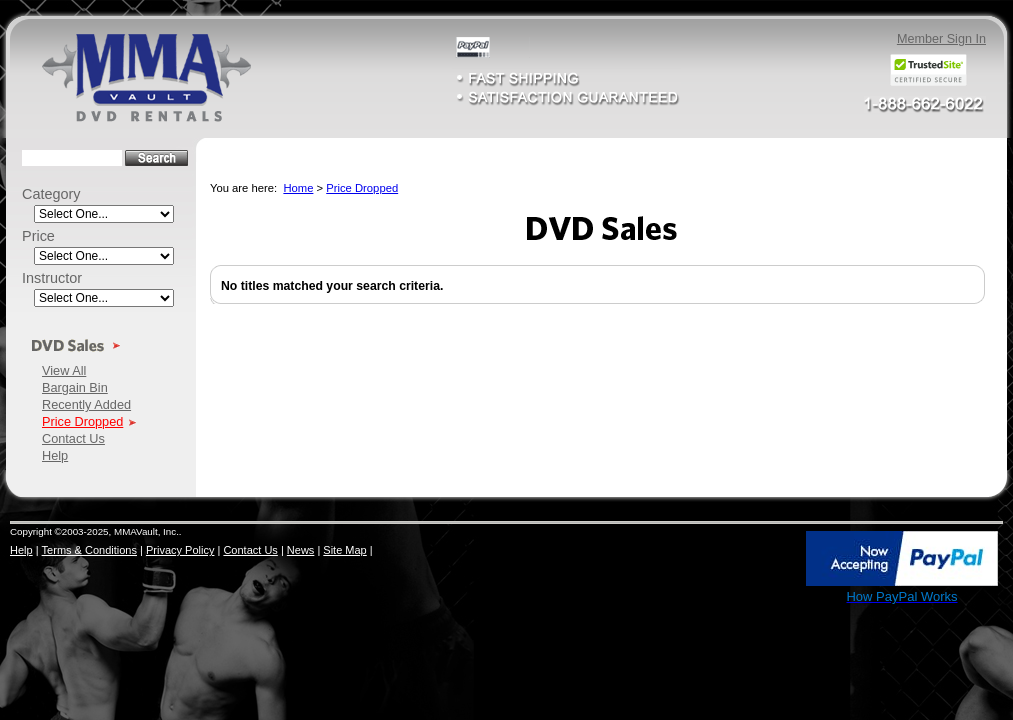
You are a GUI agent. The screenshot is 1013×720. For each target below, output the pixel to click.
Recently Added (86, 404)
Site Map (344, 550)
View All (64, 370)
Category (51, 194)
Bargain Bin (75, 387)
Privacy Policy (180, 550)
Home (298, 188)
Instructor (52, 278)
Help (55, 455)
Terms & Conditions (89, 550)
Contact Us (73, 438)
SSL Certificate (760, 601)
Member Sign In (941, 39)
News (301, 550)
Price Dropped (82, 421)
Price (38, 236)
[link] (761, 560)
